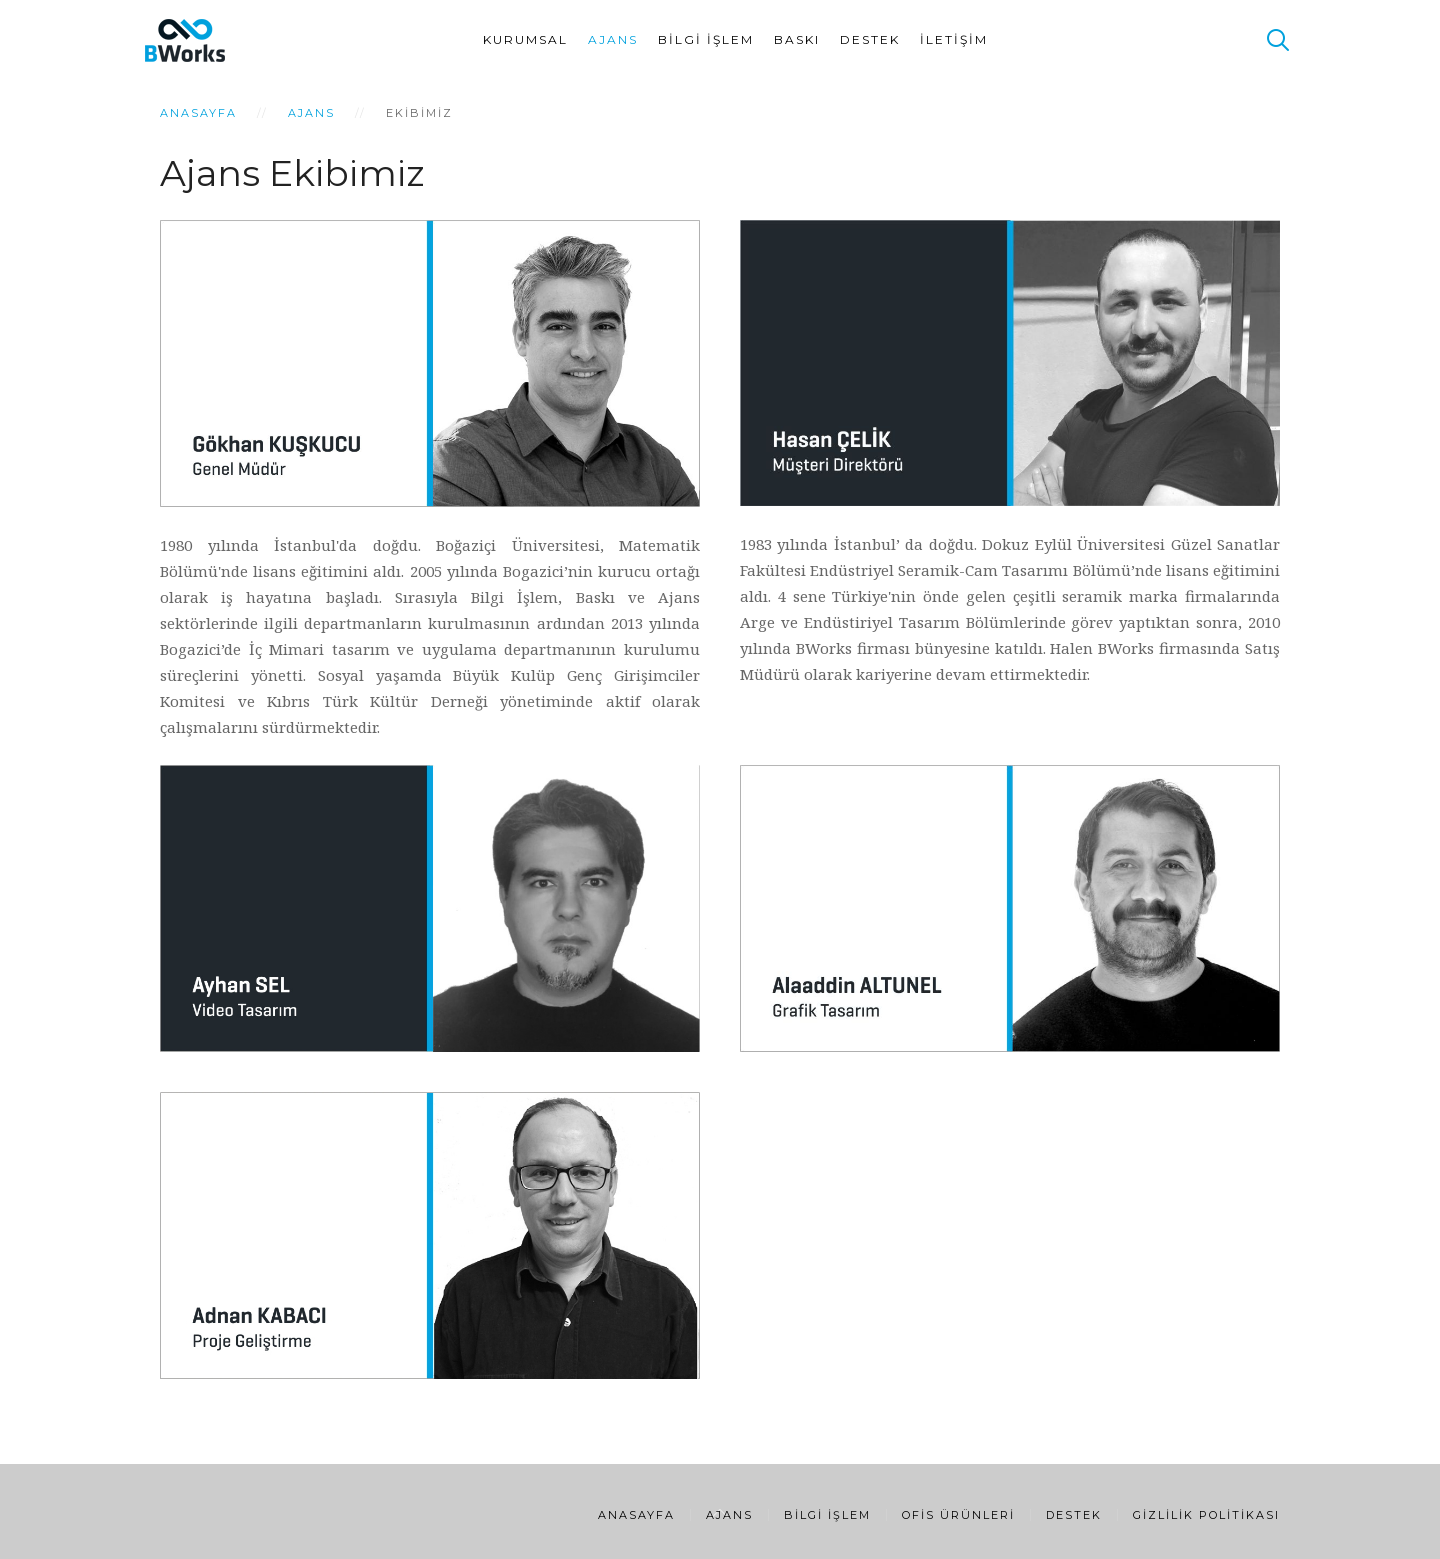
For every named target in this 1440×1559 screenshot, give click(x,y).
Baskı (797, 39)
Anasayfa (198, 113)
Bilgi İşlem (706, 39)
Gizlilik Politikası (1206, 1515)
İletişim (954, 39)
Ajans (613, 39)
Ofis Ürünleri (958, 1515)
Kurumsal (525, 39)
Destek (870, 39)
